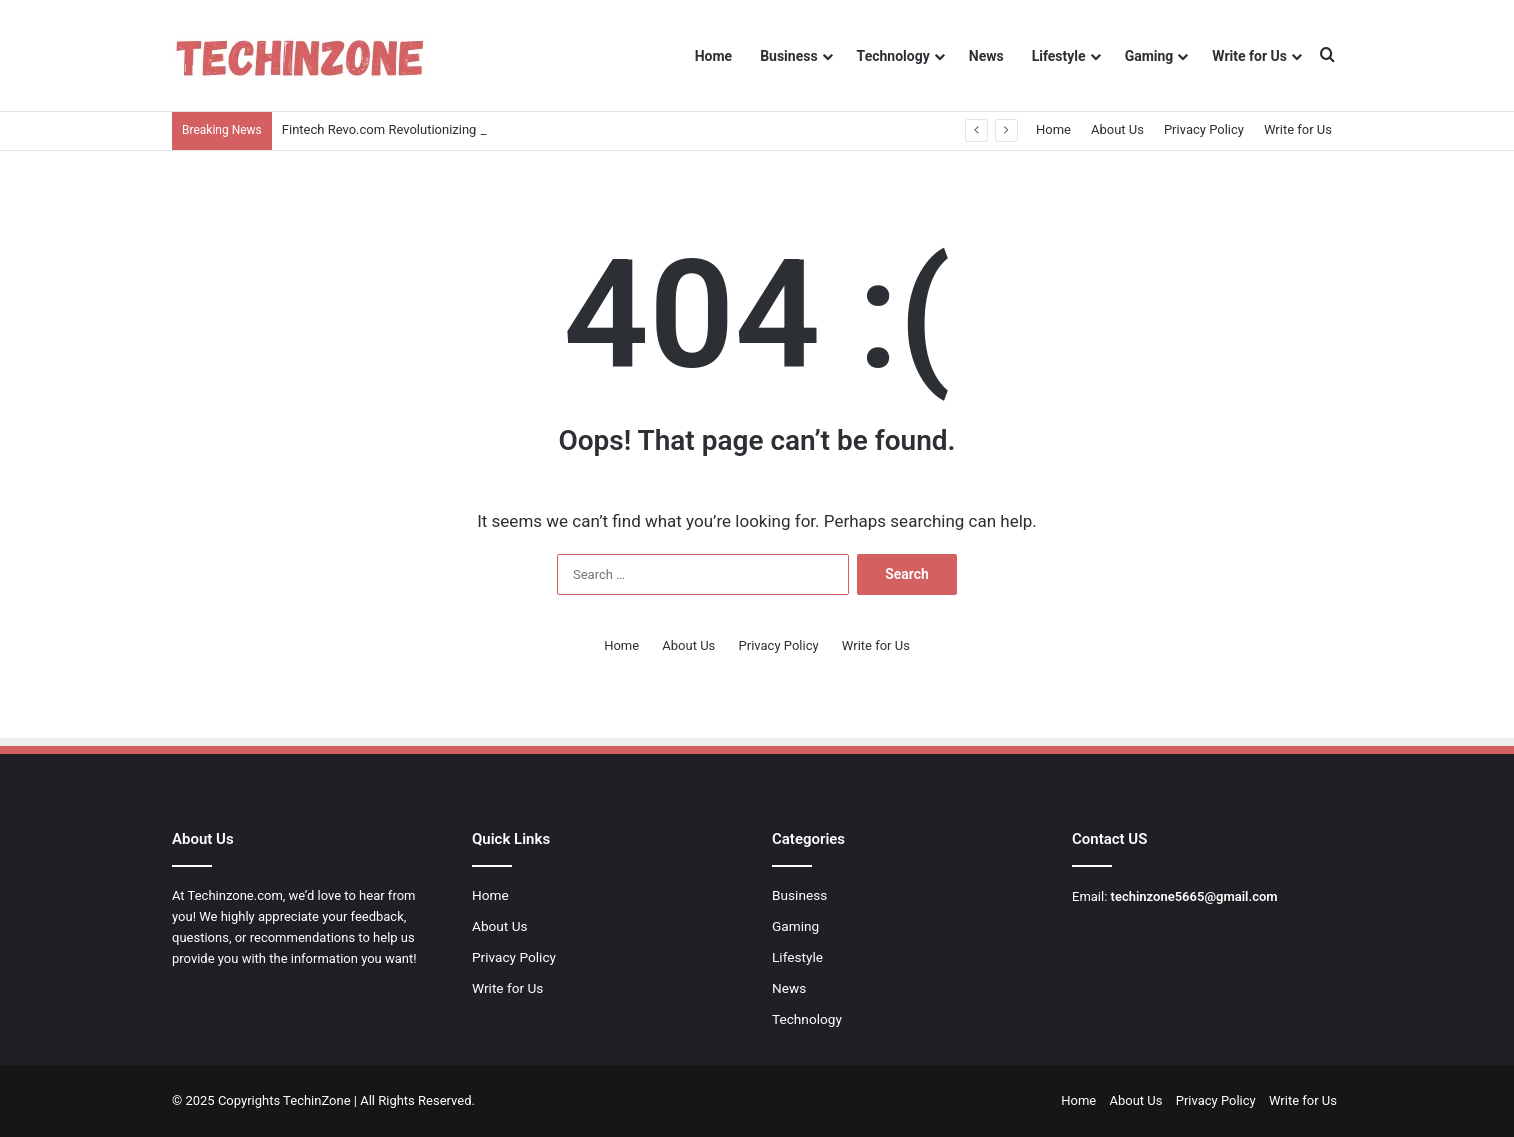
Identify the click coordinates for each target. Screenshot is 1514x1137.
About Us (1117, 129)
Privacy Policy (1204, 129)
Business (788, 56)
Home (713, 56)
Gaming (1149, 56)
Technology (893, 56)
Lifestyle (1059, 56)
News (986, 56)
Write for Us (1249, 56)
